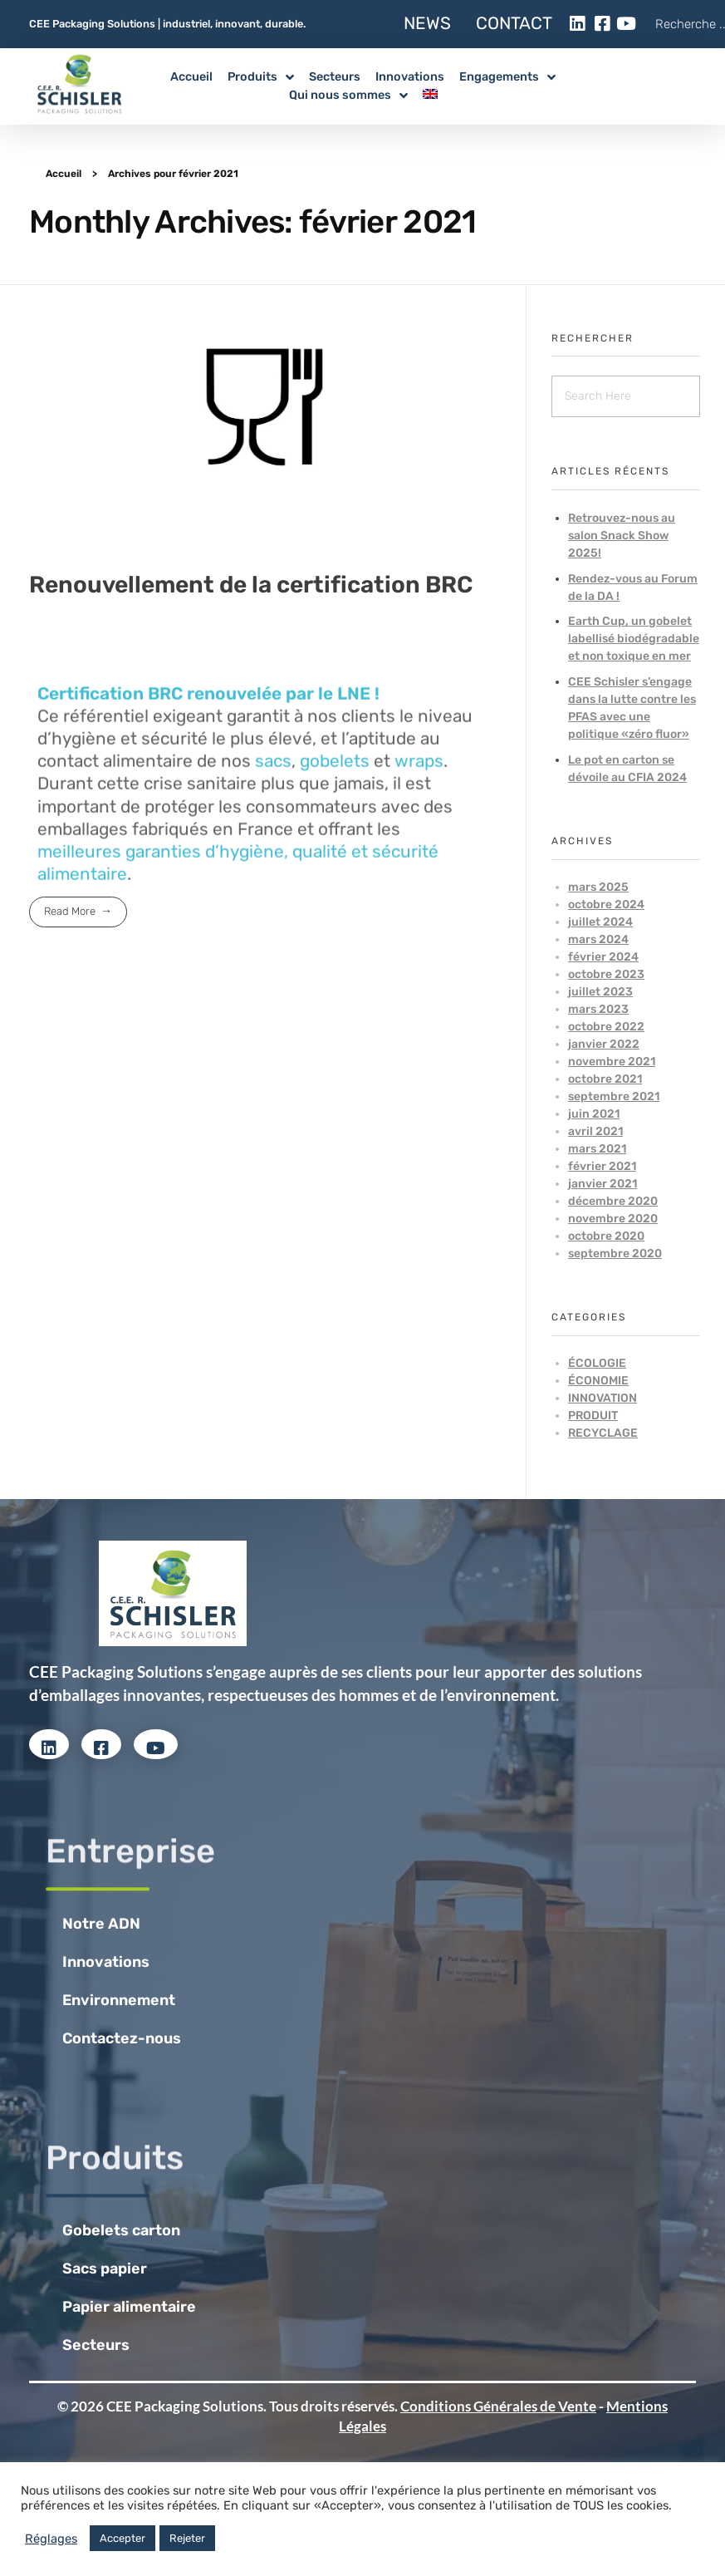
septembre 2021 (613, 1096)
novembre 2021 (611, 1061)
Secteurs (96, 2345)
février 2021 (602, 1166)
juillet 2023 (600, 992)
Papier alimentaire (129, 2307)
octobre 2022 (606, 1027)
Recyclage (603, 1433)
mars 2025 (598, 887)
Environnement (118, 2000)
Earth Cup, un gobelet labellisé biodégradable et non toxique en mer (633, 638)
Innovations (105, 1962)
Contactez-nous (121, 2038)
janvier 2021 (602, 1184)
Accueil (63, 173)
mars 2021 (597, 1149)
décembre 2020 (613, 1201)
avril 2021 (595, 1131)
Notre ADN (101, 1924)
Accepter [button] (122, 2538)
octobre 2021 (605, 1079)
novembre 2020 (613, 1219)
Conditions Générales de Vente (498, 2406)
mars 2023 (598, 1009)
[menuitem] (438, 95)
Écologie (597, 1363)
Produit (593, 1415)
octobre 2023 (606, 974)
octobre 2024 (606, 904)
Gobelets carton (121, 2230)
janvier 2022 (603, 1044)
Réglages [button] (51, 2538)
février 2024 (603, 957)
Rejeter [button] (187, 2538)
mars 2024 (598, 939)
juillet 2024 (600, 922)
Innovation (602, 1398)
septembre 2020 (615, 1253)
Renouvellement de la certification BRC (251, 584)
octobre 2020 (606, 1236)
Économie (598, 1381)
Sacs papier (104, 2268)
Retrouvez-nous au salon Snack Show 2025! (621, 535)
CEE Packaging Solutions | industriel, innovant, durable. (167, 23)
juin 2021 (594, 1114)
